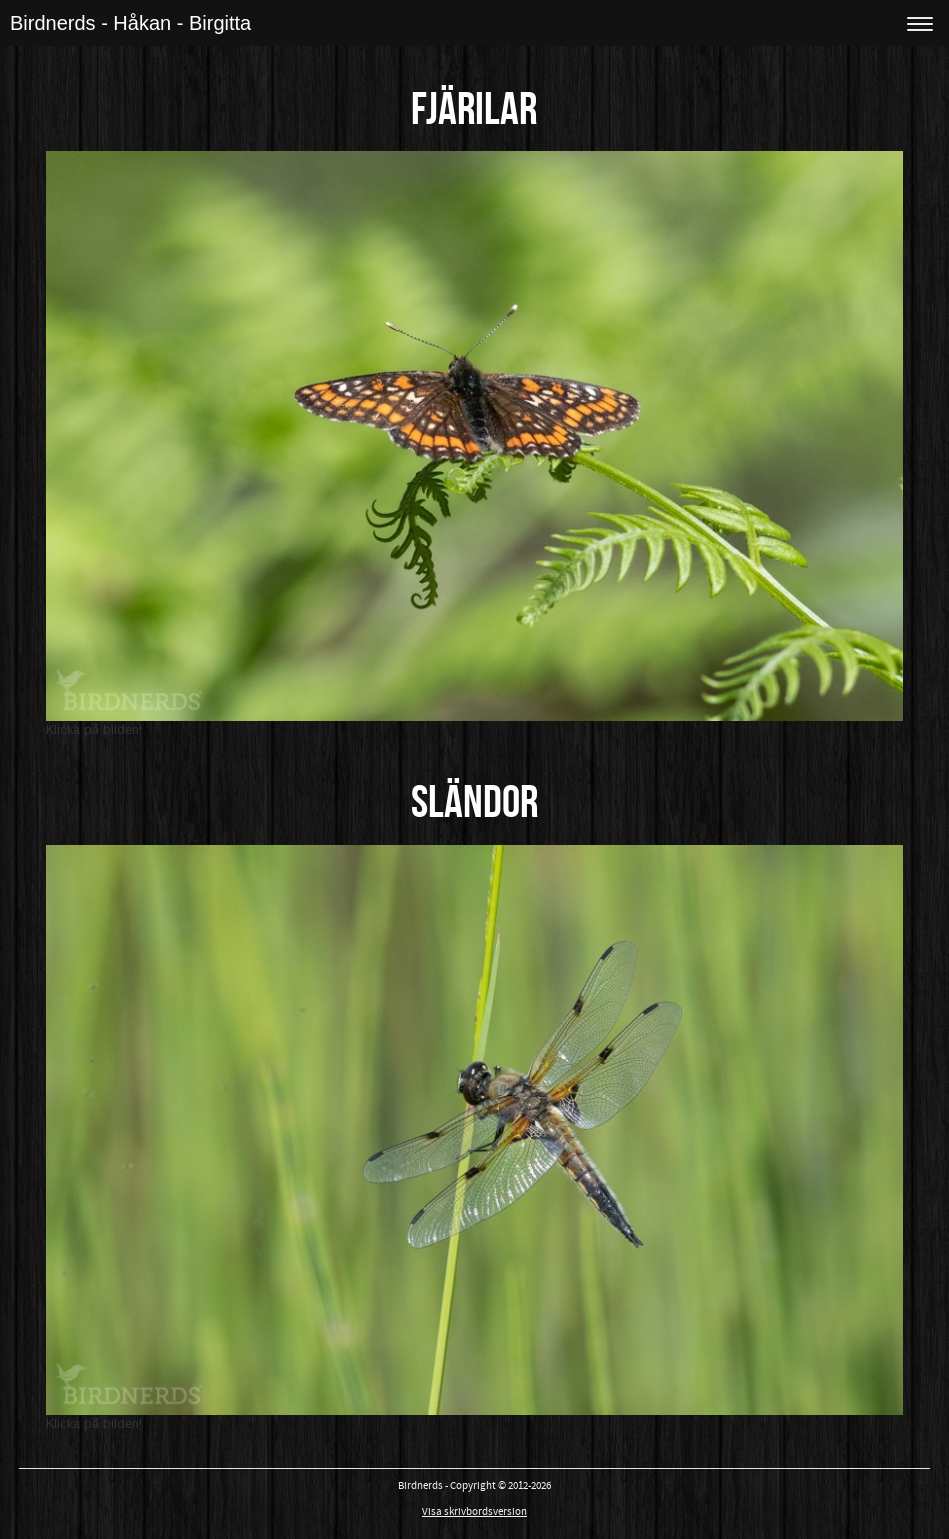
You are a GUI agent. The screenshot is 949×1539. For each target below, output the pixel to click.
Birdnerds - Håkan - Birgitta (130, 23)
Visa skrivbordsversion (474, 1512)
